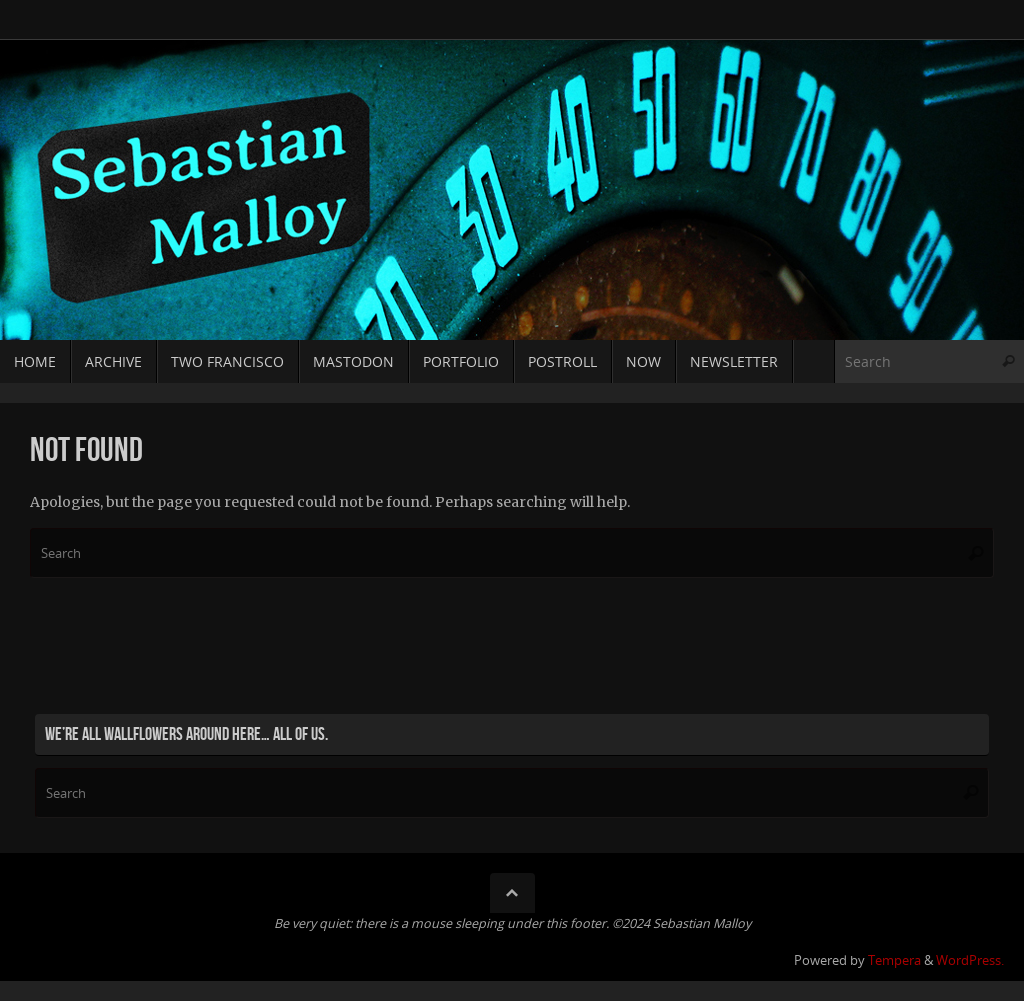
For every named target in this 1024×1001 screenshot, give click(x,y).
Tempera (894, 960)
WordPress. (970, 960)
